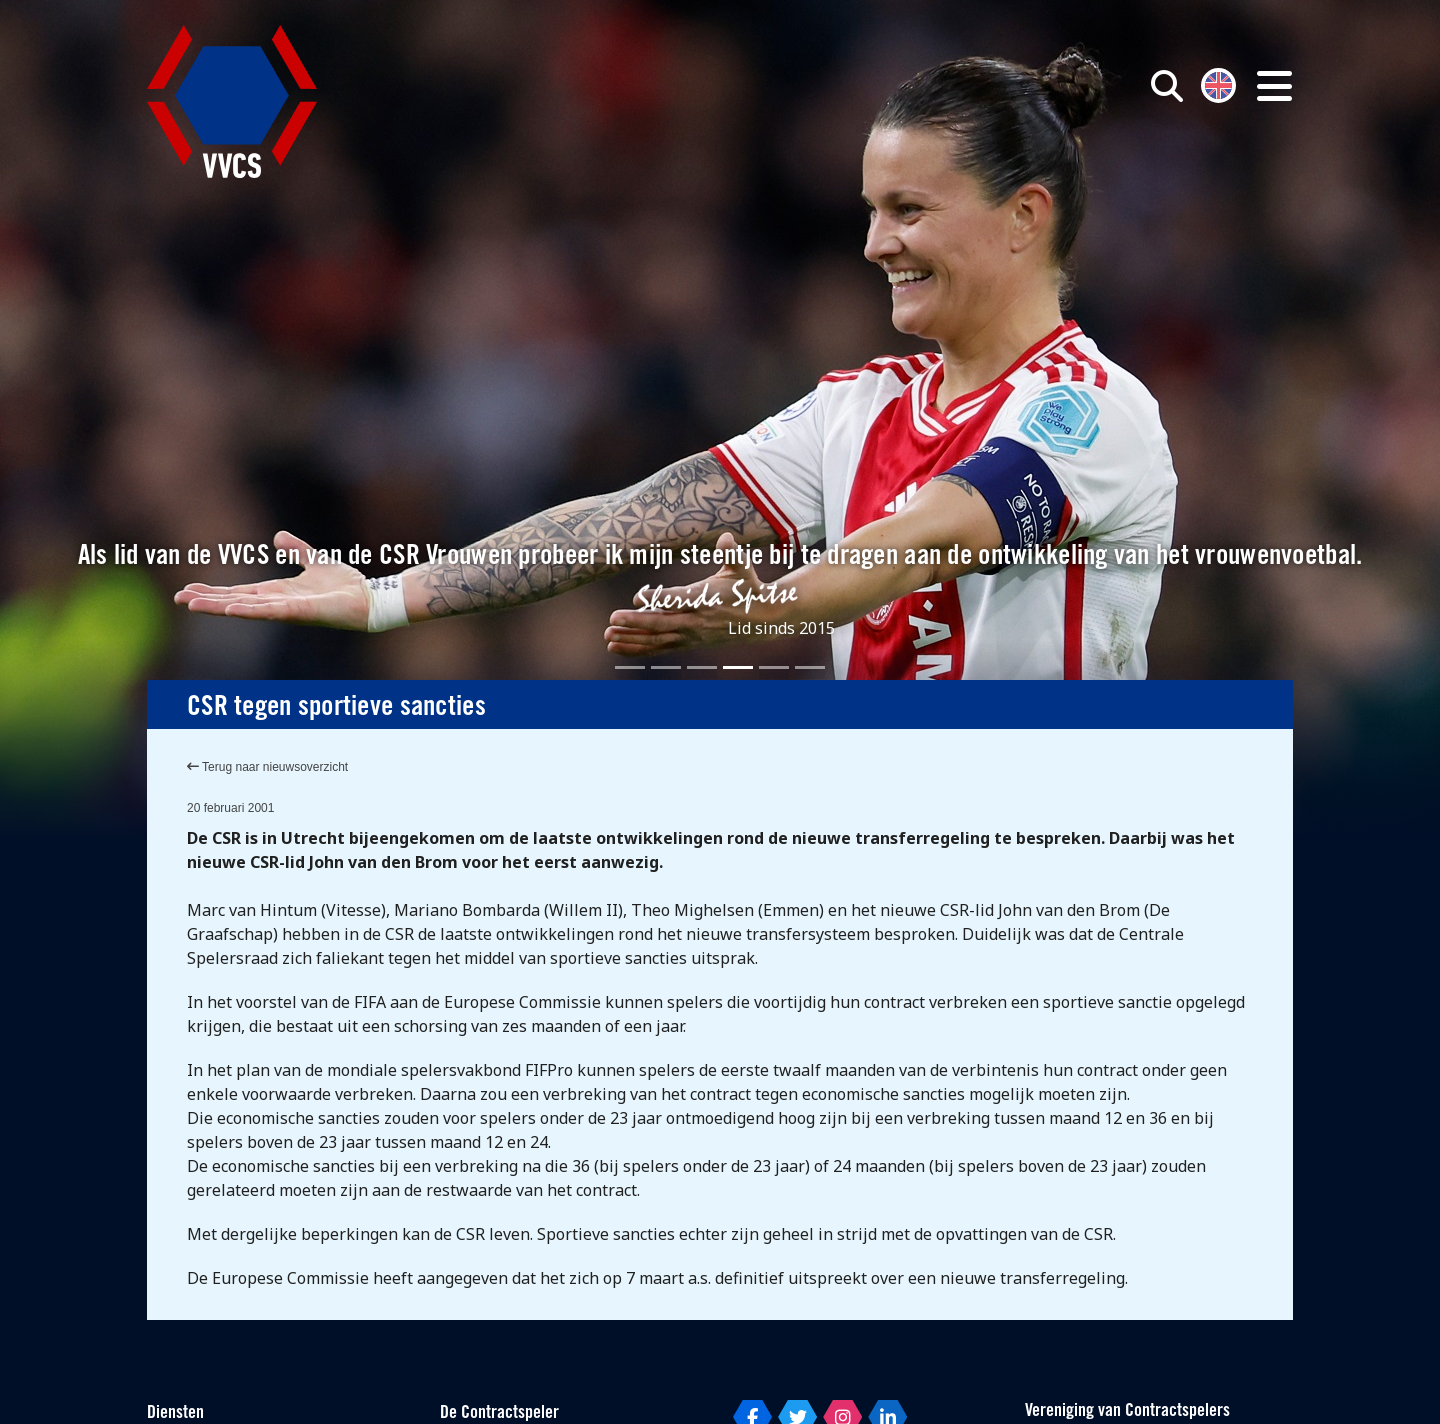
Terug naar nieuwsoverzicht (267, 767)
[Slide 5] (774, 667)
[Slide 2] (666, 667)
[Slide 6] (810, 667)
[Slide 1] (630, 667)
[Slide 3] (702, 667)
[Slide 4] (738, 667)
